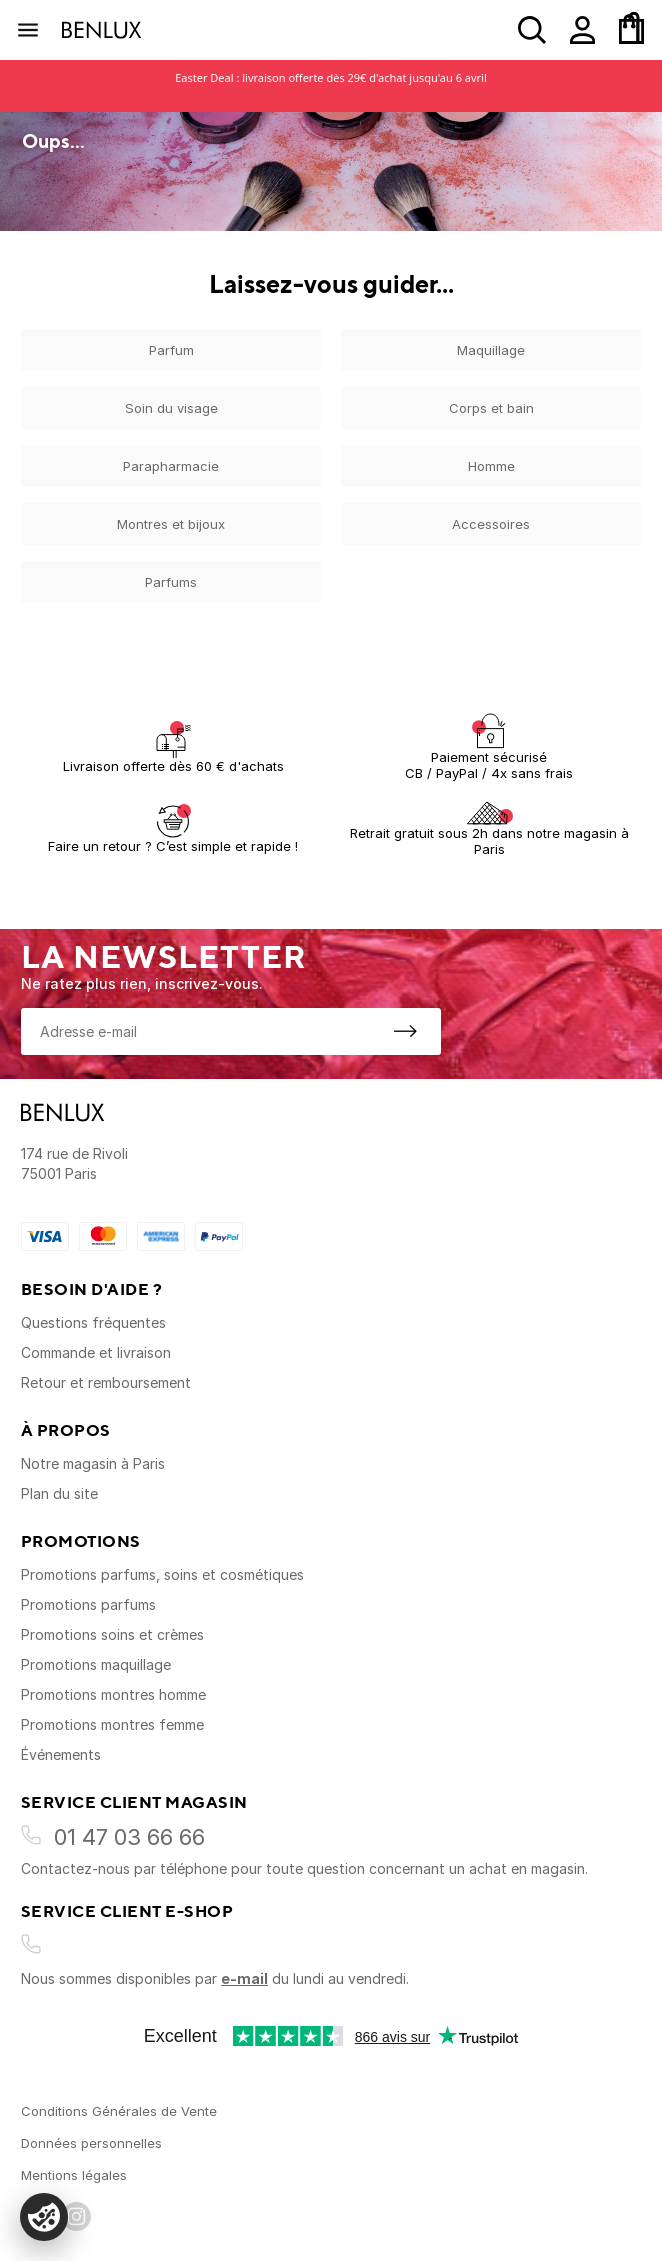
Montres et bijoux (171, 524)
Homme (491, 466)
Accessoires (491, 524)
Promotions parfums (88, 1604)
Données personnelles (91, 2143)
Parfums (171, 582)
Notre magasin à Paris (93, 1463)
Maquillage (491, 350)
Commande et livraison (96, 1352)
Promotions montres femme (112, 1724)
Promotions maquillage (96, 1664)
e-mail (244, 1978)
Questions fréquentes (93, 1322)
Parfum (171, 350)
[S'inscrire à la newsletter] (405, 1031)
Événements (61, 1754)
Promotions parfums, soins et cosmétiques (162, 1574)
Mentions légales (74, 2175)
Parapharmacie (171, 466)
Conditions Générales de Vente (119, 2111)
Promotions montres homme (113, 1694)
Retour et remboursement (106, 1382)
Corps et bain (491, 408)
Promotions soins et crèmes (112, 1634)
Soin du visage (171, 408)
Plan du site (59, 1493)
